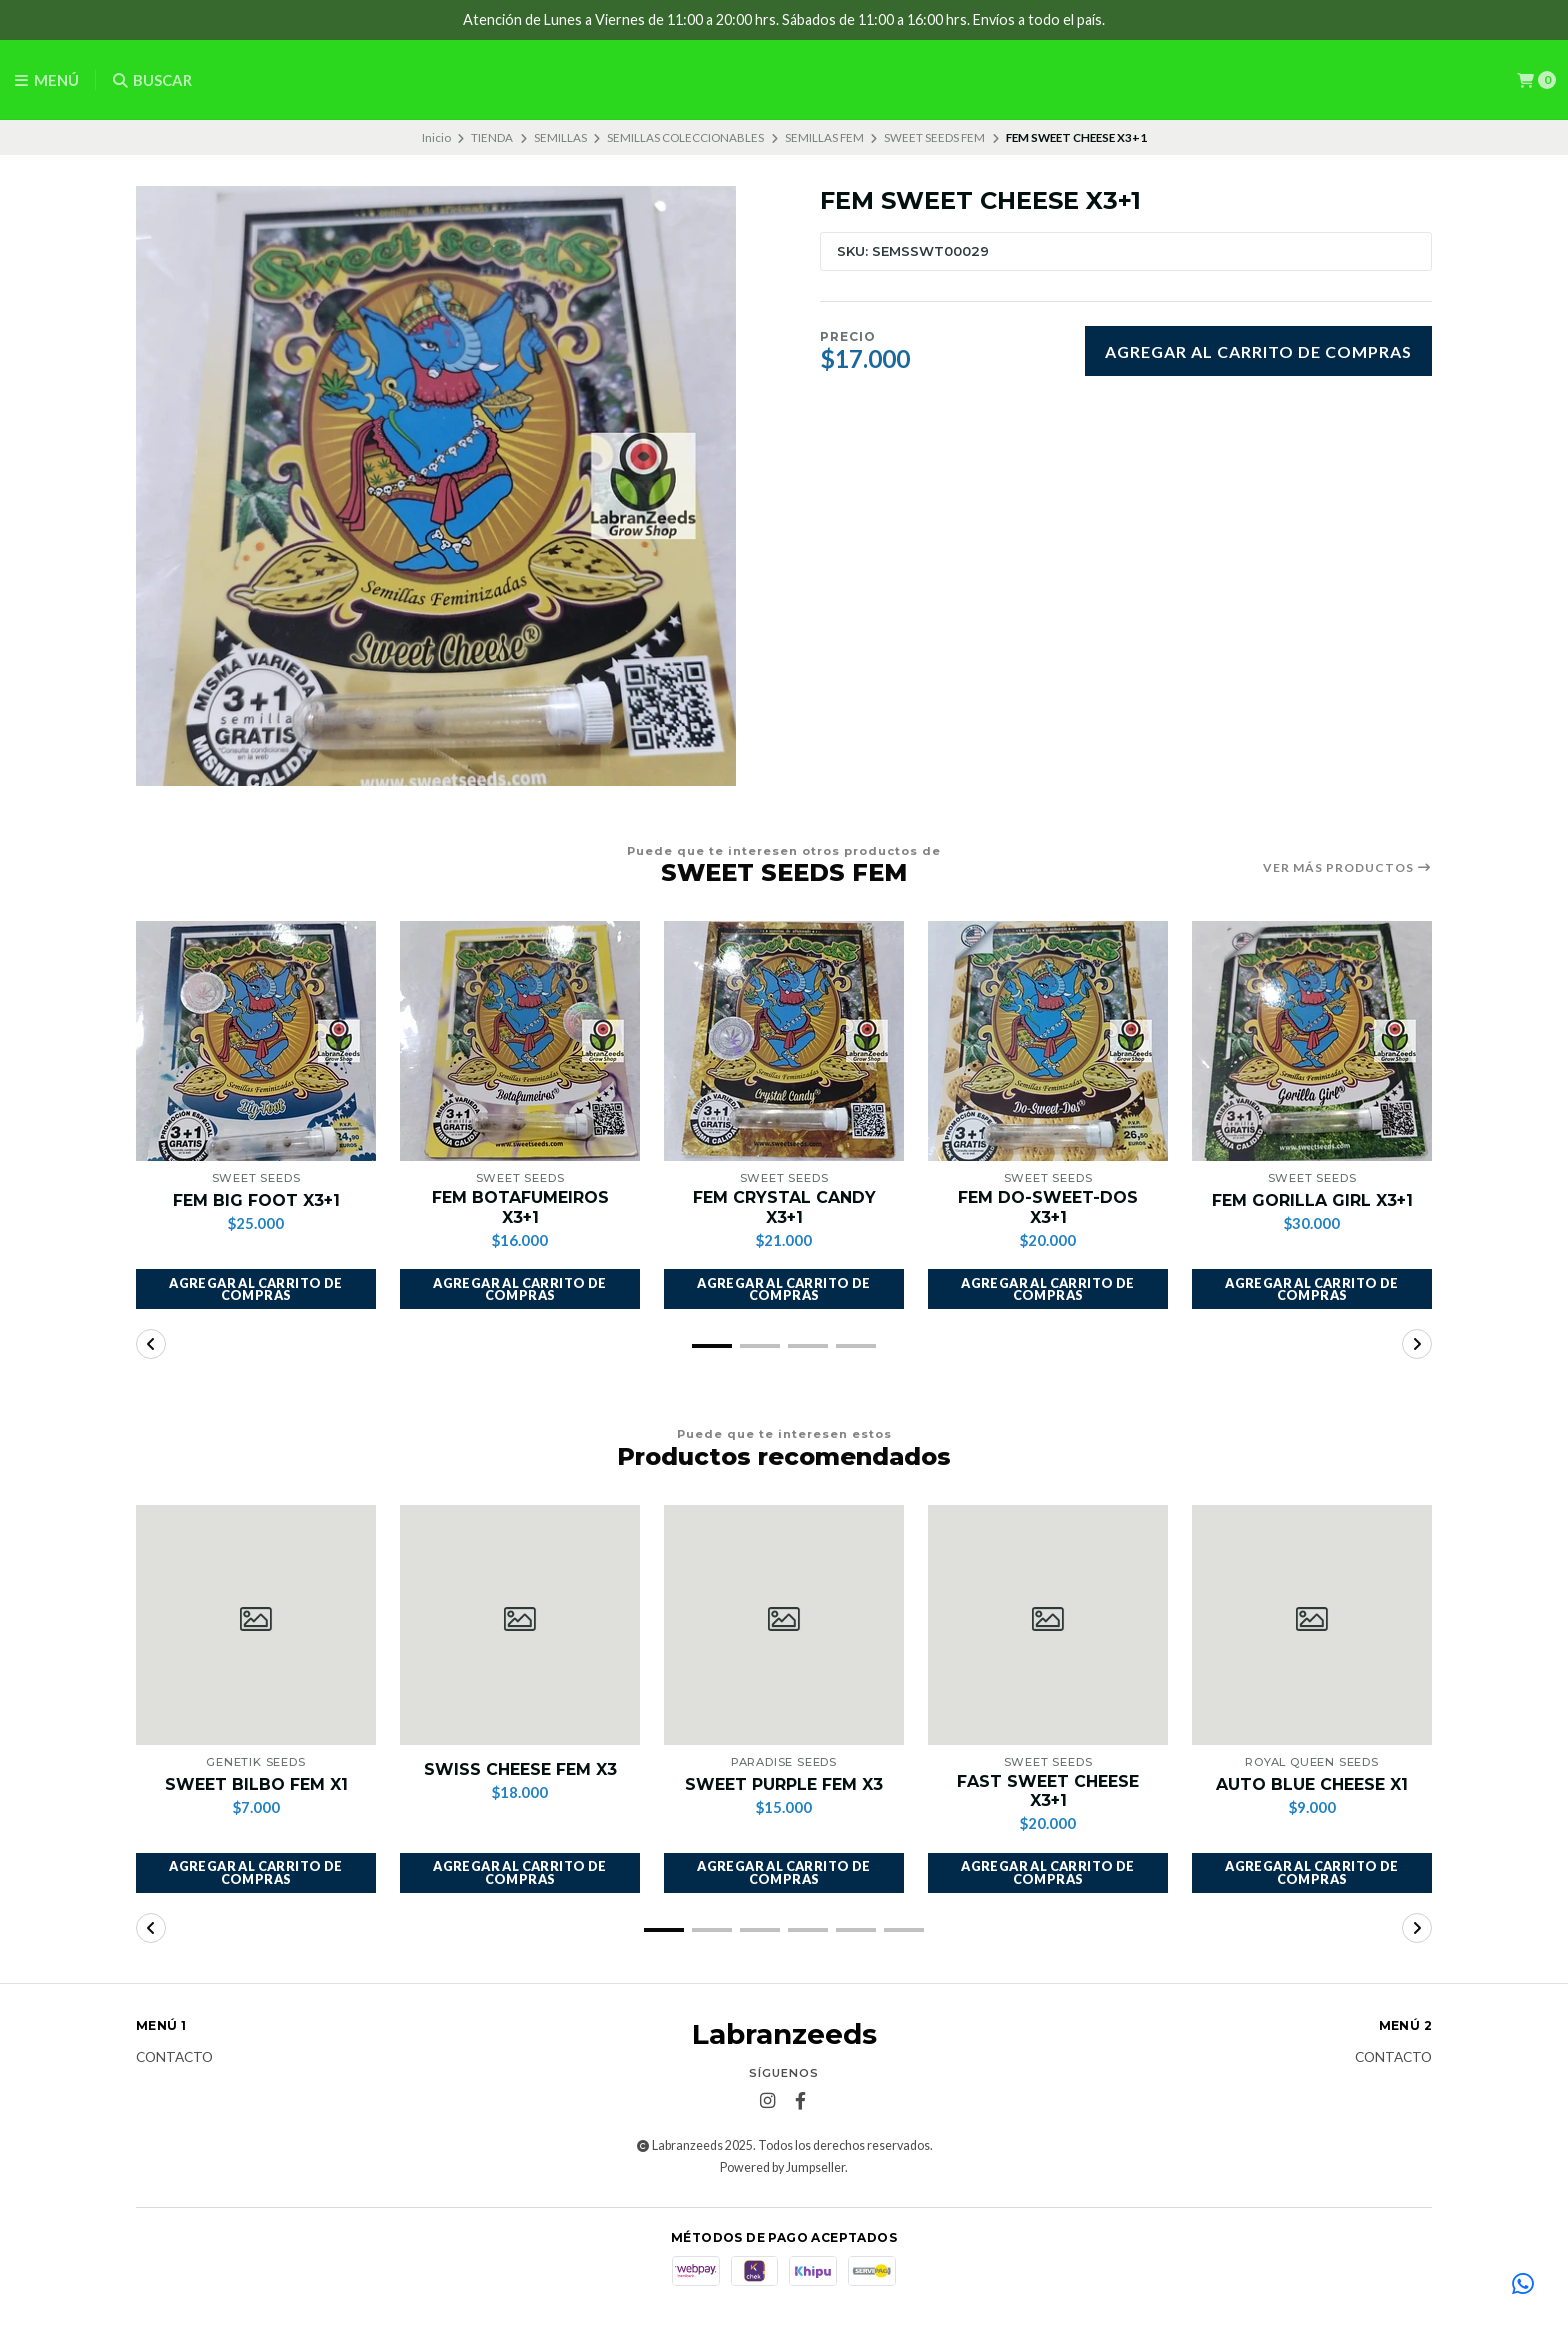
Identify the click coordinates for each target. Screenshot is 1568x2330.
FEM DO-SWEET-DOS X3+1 (1048, 1207)
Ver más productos (1347, 868)
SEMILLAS (560, 137)
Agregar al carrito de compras (1258, 351)
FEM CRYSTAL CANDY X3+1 (784, 1207)
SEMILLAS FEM (824, 137)
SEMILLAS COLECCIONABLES (685, 137)
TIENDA (492, 137)
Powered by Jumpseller (782, 2167)
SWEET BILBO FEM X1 (256, 1784)
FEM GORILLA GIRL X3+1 (1312, 1200)
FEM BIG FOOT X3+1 (256, 1200)
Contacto (174, 2058)
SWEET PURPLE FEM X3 (784, 1784)
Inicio (436, 137)
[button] (256, 1289)
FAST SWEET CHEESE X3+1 (1048, 1791)
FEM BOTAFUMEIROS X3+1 (520, 1207)
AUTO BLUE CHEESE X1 (1312, 1784)
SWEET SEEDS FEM (934, 137)
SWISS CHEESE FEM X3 (520, 1769)
